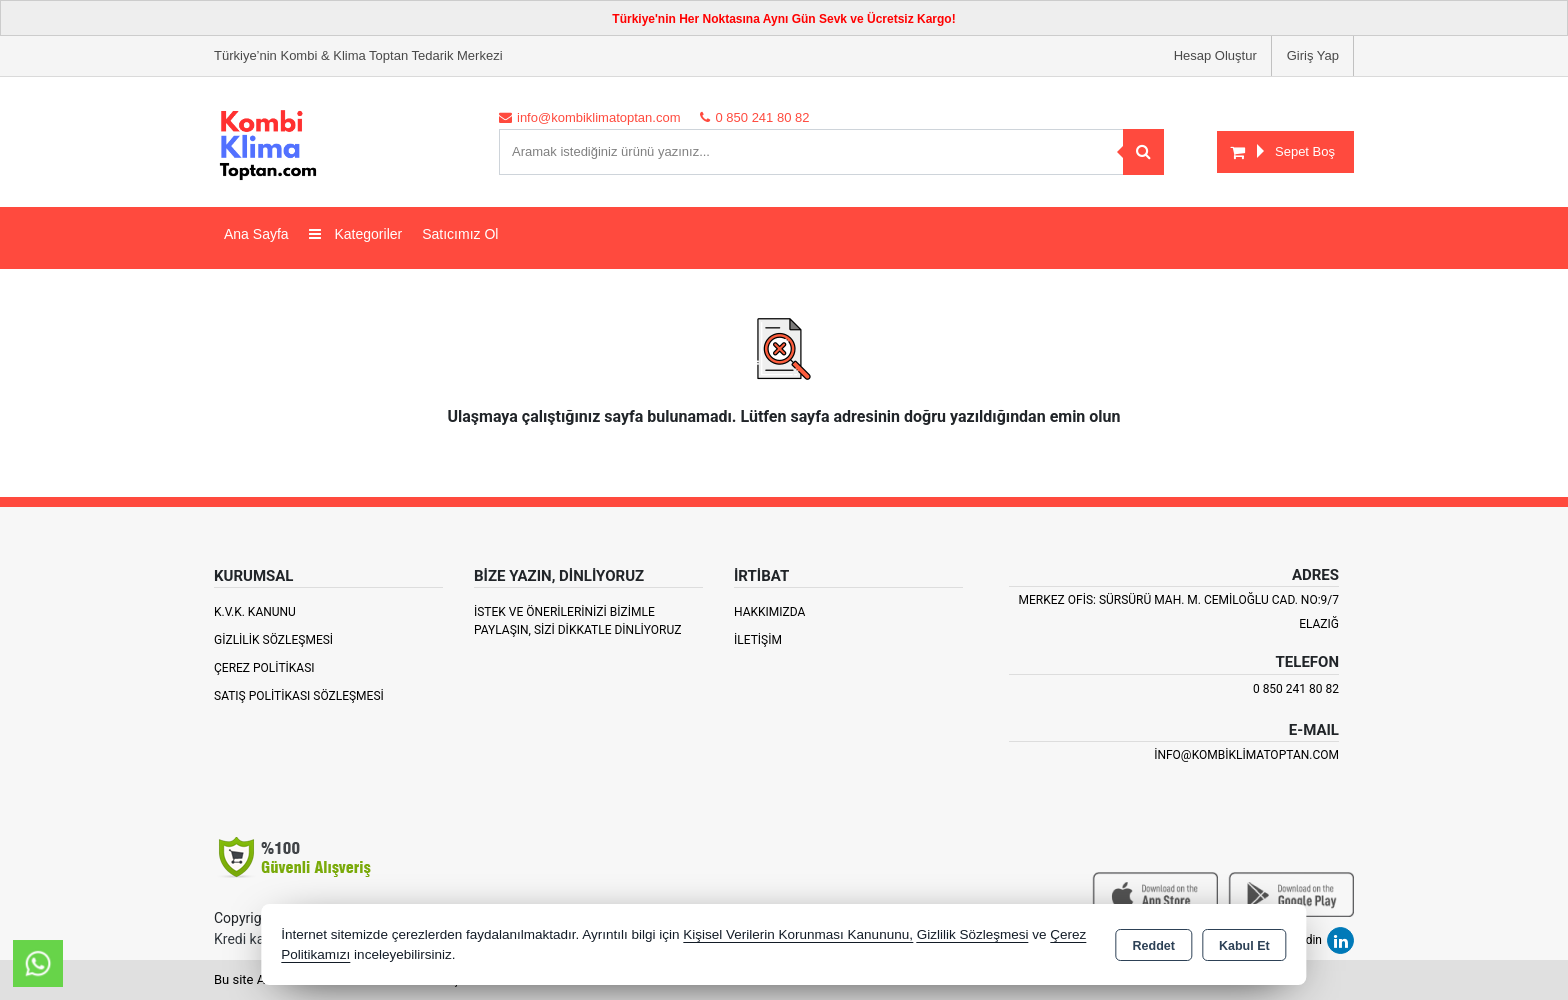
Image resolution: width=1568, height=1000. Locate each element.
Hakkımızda (769, 612)
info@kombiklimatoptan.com (1246, 755)
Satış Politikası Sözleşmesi (299, 696)
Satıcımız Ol (460, 234)
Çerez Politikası (264, 668)
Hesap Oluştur (1215, 55)
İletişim (758, 640)
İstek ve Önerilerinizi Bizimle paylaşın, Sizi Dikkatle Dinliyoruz (577, 621)
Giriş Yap (1313, 55)
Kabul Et (1244, 946)
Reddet (1154, 946)
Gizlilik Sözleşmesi (273, 640)
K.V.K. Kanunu (255, 612)
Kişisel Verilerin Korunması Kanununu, (798, 934)
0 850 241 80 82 (1296, 689)
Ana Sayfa (256, 234)
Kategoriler (356, 234)
